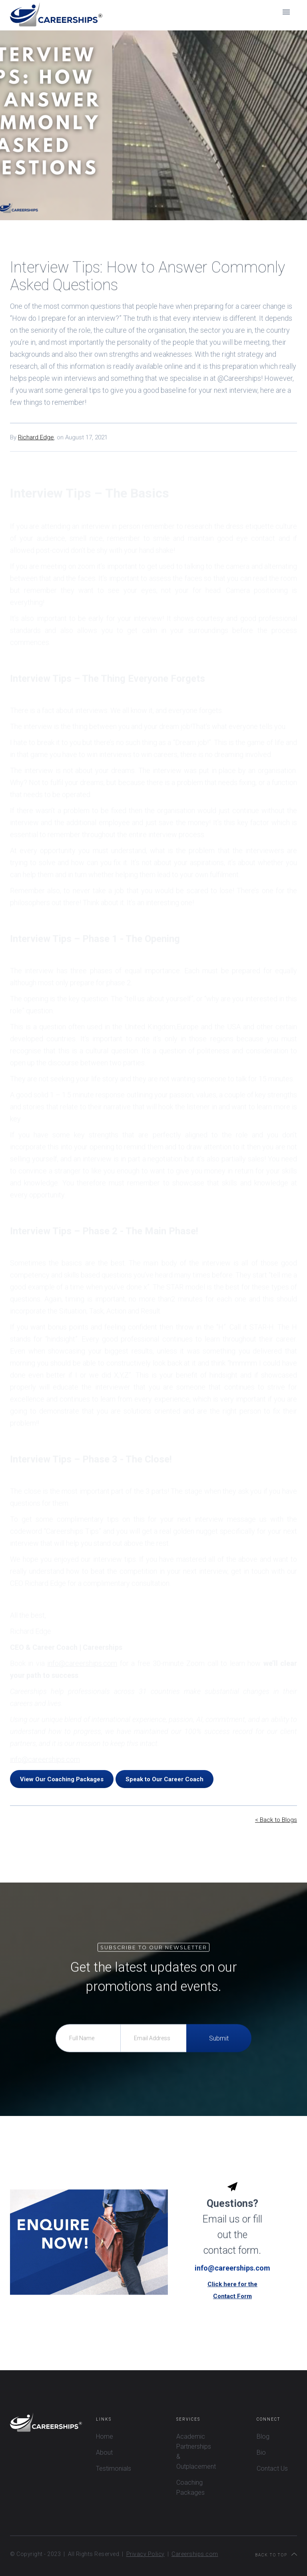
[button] (286, 12)
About (104, 2452)
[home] (56, 15)
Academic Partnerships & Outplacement (196, 2451)
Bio (261, 2452)
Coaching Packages (190, 2487)
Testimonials (113, 2468)
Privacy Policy (145, 2554)
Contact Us (272, 2468)
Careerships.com (194, 2554)
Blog (263, 2436)
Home (104, 2436)
